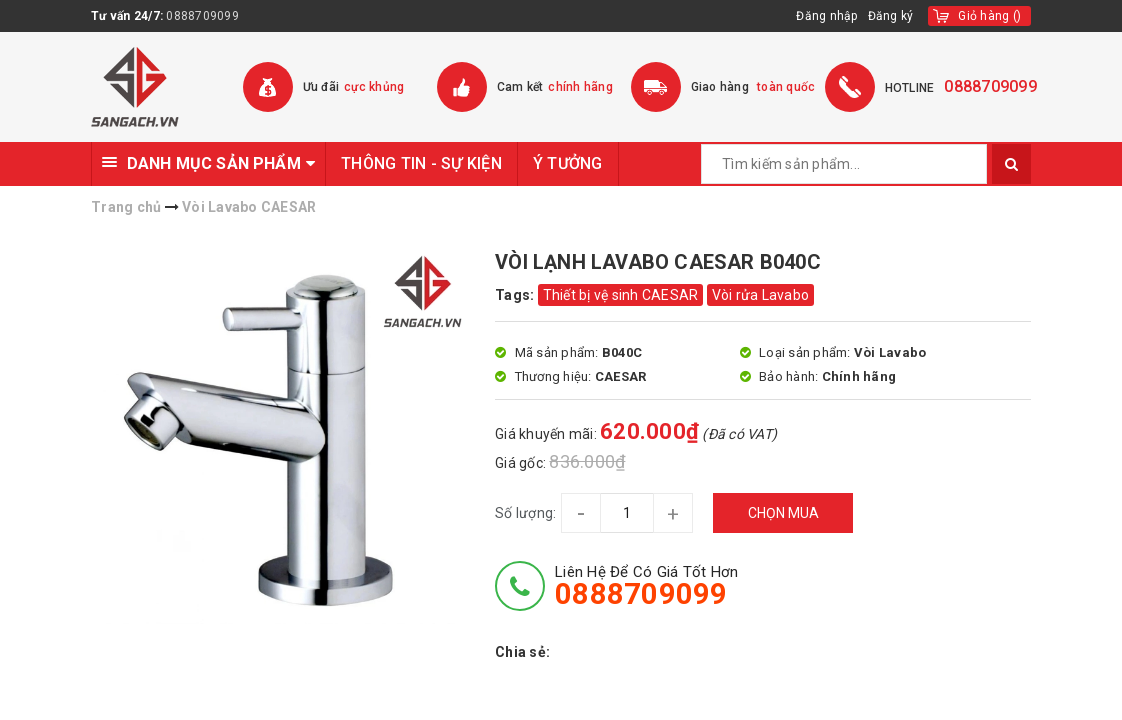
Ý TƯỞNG (568, 163)
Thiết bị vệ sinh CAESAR (621, 295)
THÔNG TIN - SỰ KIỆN (421, 163)
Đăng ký (891, 16)
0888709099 (202, 16)
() (989, 16)
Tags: (516, 295)
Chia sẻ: (522, 652)
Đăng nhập (826, 16)
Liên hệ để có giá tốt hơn (646, 586)
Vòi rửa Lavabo (761, 295)
